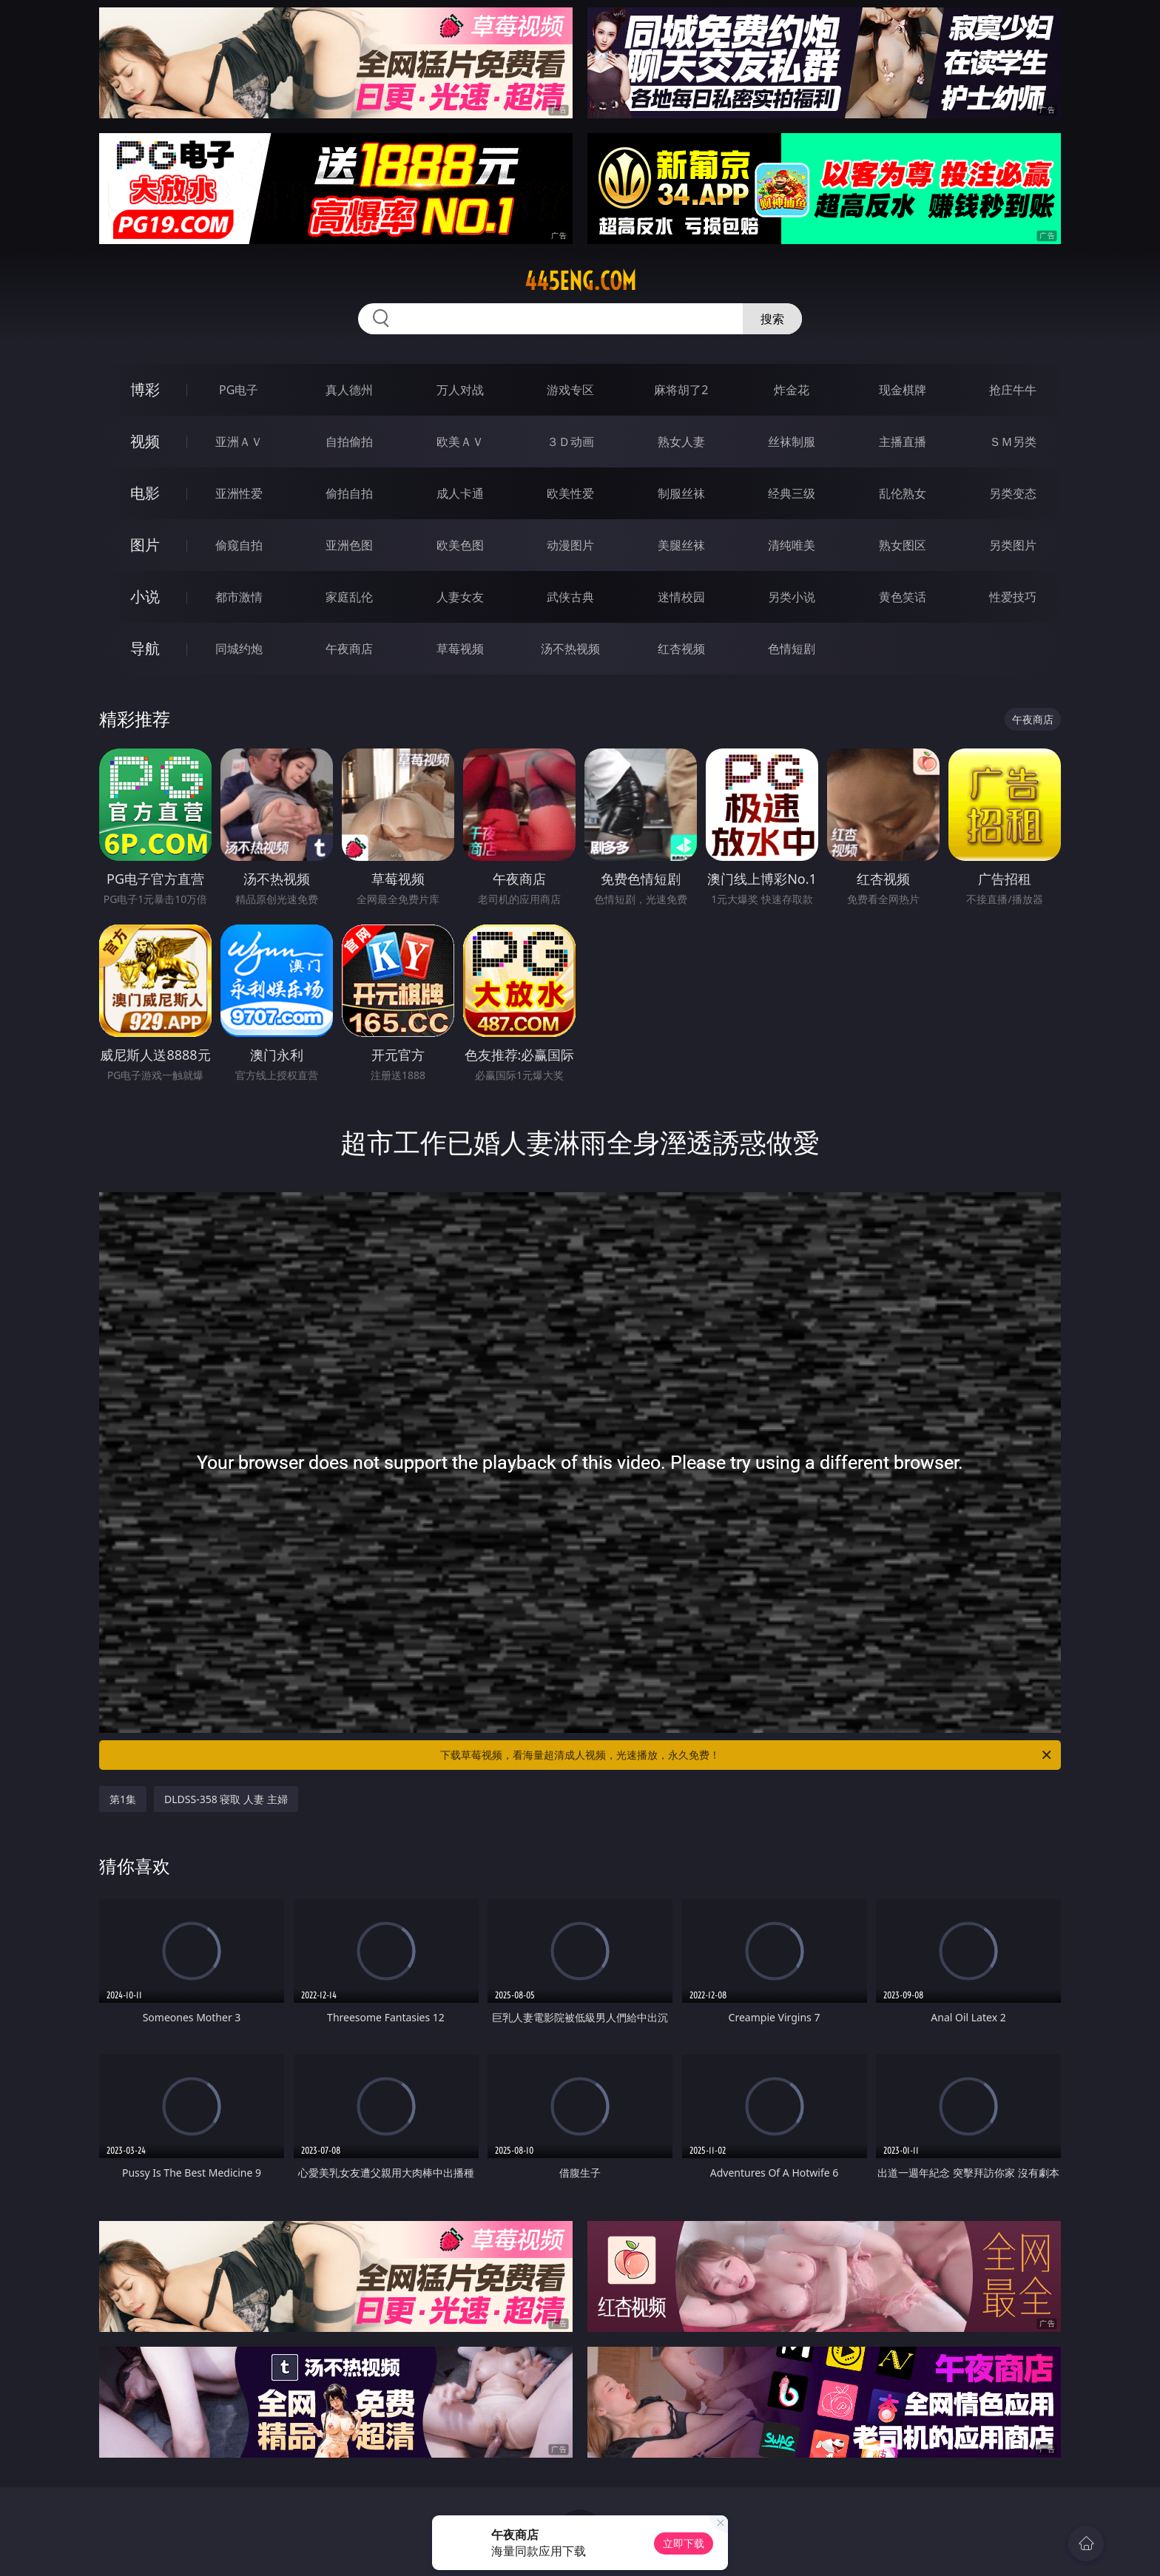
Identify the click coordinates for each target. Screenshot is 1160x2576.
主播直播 (902, 441)
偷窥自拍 (239, 545)
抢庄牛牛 (1012, 390)
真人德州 (349, 390)
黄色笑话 (902, 597)
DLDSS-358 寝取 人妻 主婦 (226, 1799)
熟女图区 (902, 545)
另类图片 (1012, 545)
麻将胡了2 (681, 390)
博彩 (145, 389)
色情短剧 (791, 648)
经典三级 (791, 493)
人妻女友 (460, 597)
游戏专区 (570, 390)
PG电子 (238, 390)
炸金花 (791, 390)
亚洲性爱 (239, 493)
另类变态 (1012, 493)
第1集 (122, 1799)
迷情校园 (681, 597)
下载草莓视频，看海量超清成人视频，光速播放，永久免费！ (746, 1755)
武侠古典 (570, 597)
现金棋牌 (902, 390)
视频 (145, 441)
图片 (145, 545)
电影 (145, 493)
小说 (145, 596)
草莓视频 (460, 648)
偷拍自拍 (349, 493)
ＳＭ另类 (1012, 441)
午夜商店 (349, 648)
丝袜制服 (791, 441)
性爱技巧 (1012, 597)
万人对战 (460, 390)
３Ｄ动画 (570, 441)
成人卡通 (460, 493)
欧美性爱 (570, 493)
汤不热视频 (570, 648)
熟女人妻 (681, 441)
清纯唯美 (791, 545)
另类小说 (791, 597)
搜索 (772, 319)
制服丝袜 (681, 493)
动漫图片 (570, 545)
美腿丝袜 (681, 545)
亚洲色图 (349, 545)
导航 (145, 648)
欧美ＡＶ (460, 441)
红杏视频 (681, 648)
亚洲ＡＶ (239, 441)
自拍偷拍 (349, 441)
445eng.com (580, 281)
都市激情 (239, 597)
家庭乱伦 (349, 597)
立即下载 (683, 2543)
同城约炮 (239, 648)
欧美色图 (460, 545)
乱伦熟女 (902, 493)
